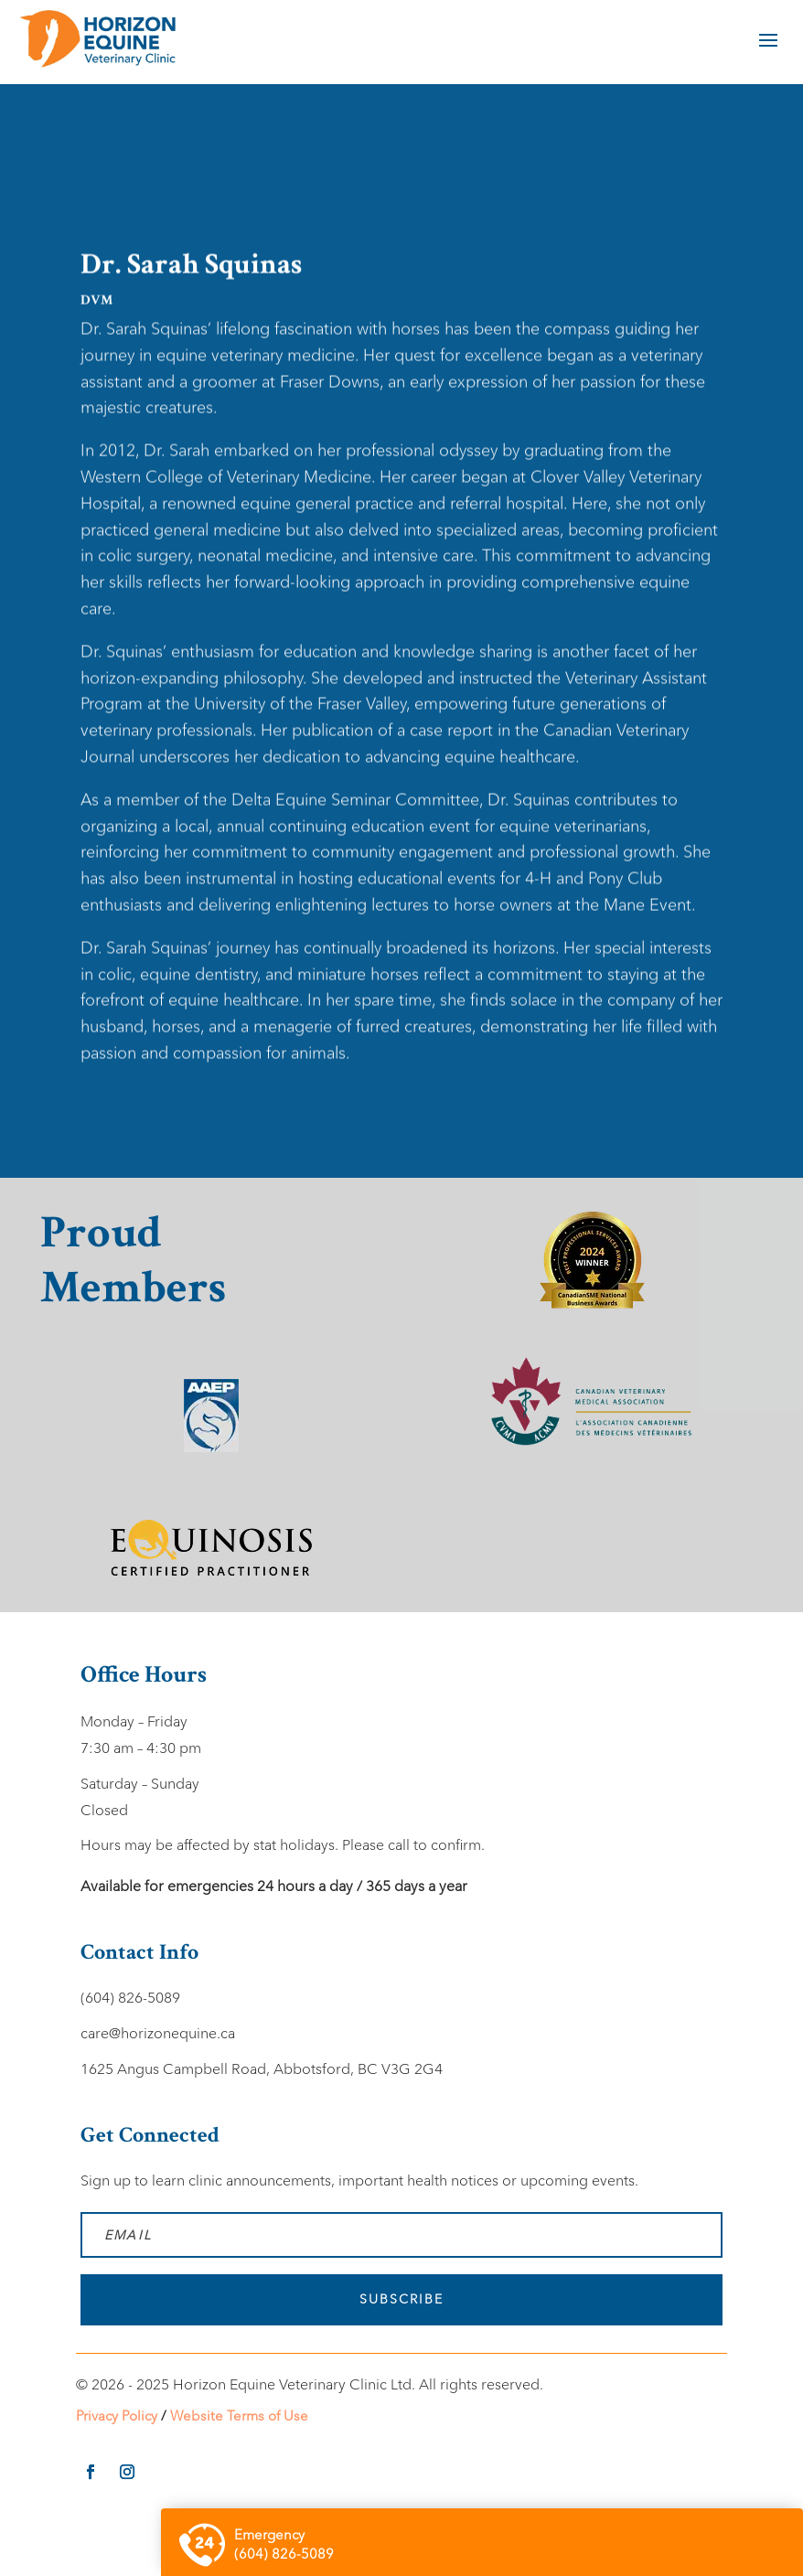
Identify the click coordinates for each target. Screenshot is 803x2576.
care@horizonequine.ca (157, 2033)
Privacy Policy (116, 2415)
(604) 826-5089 (130, 1997)
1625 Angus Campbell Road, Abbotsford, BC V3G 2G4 (261, 2069)
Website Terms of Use (239, 2415)
